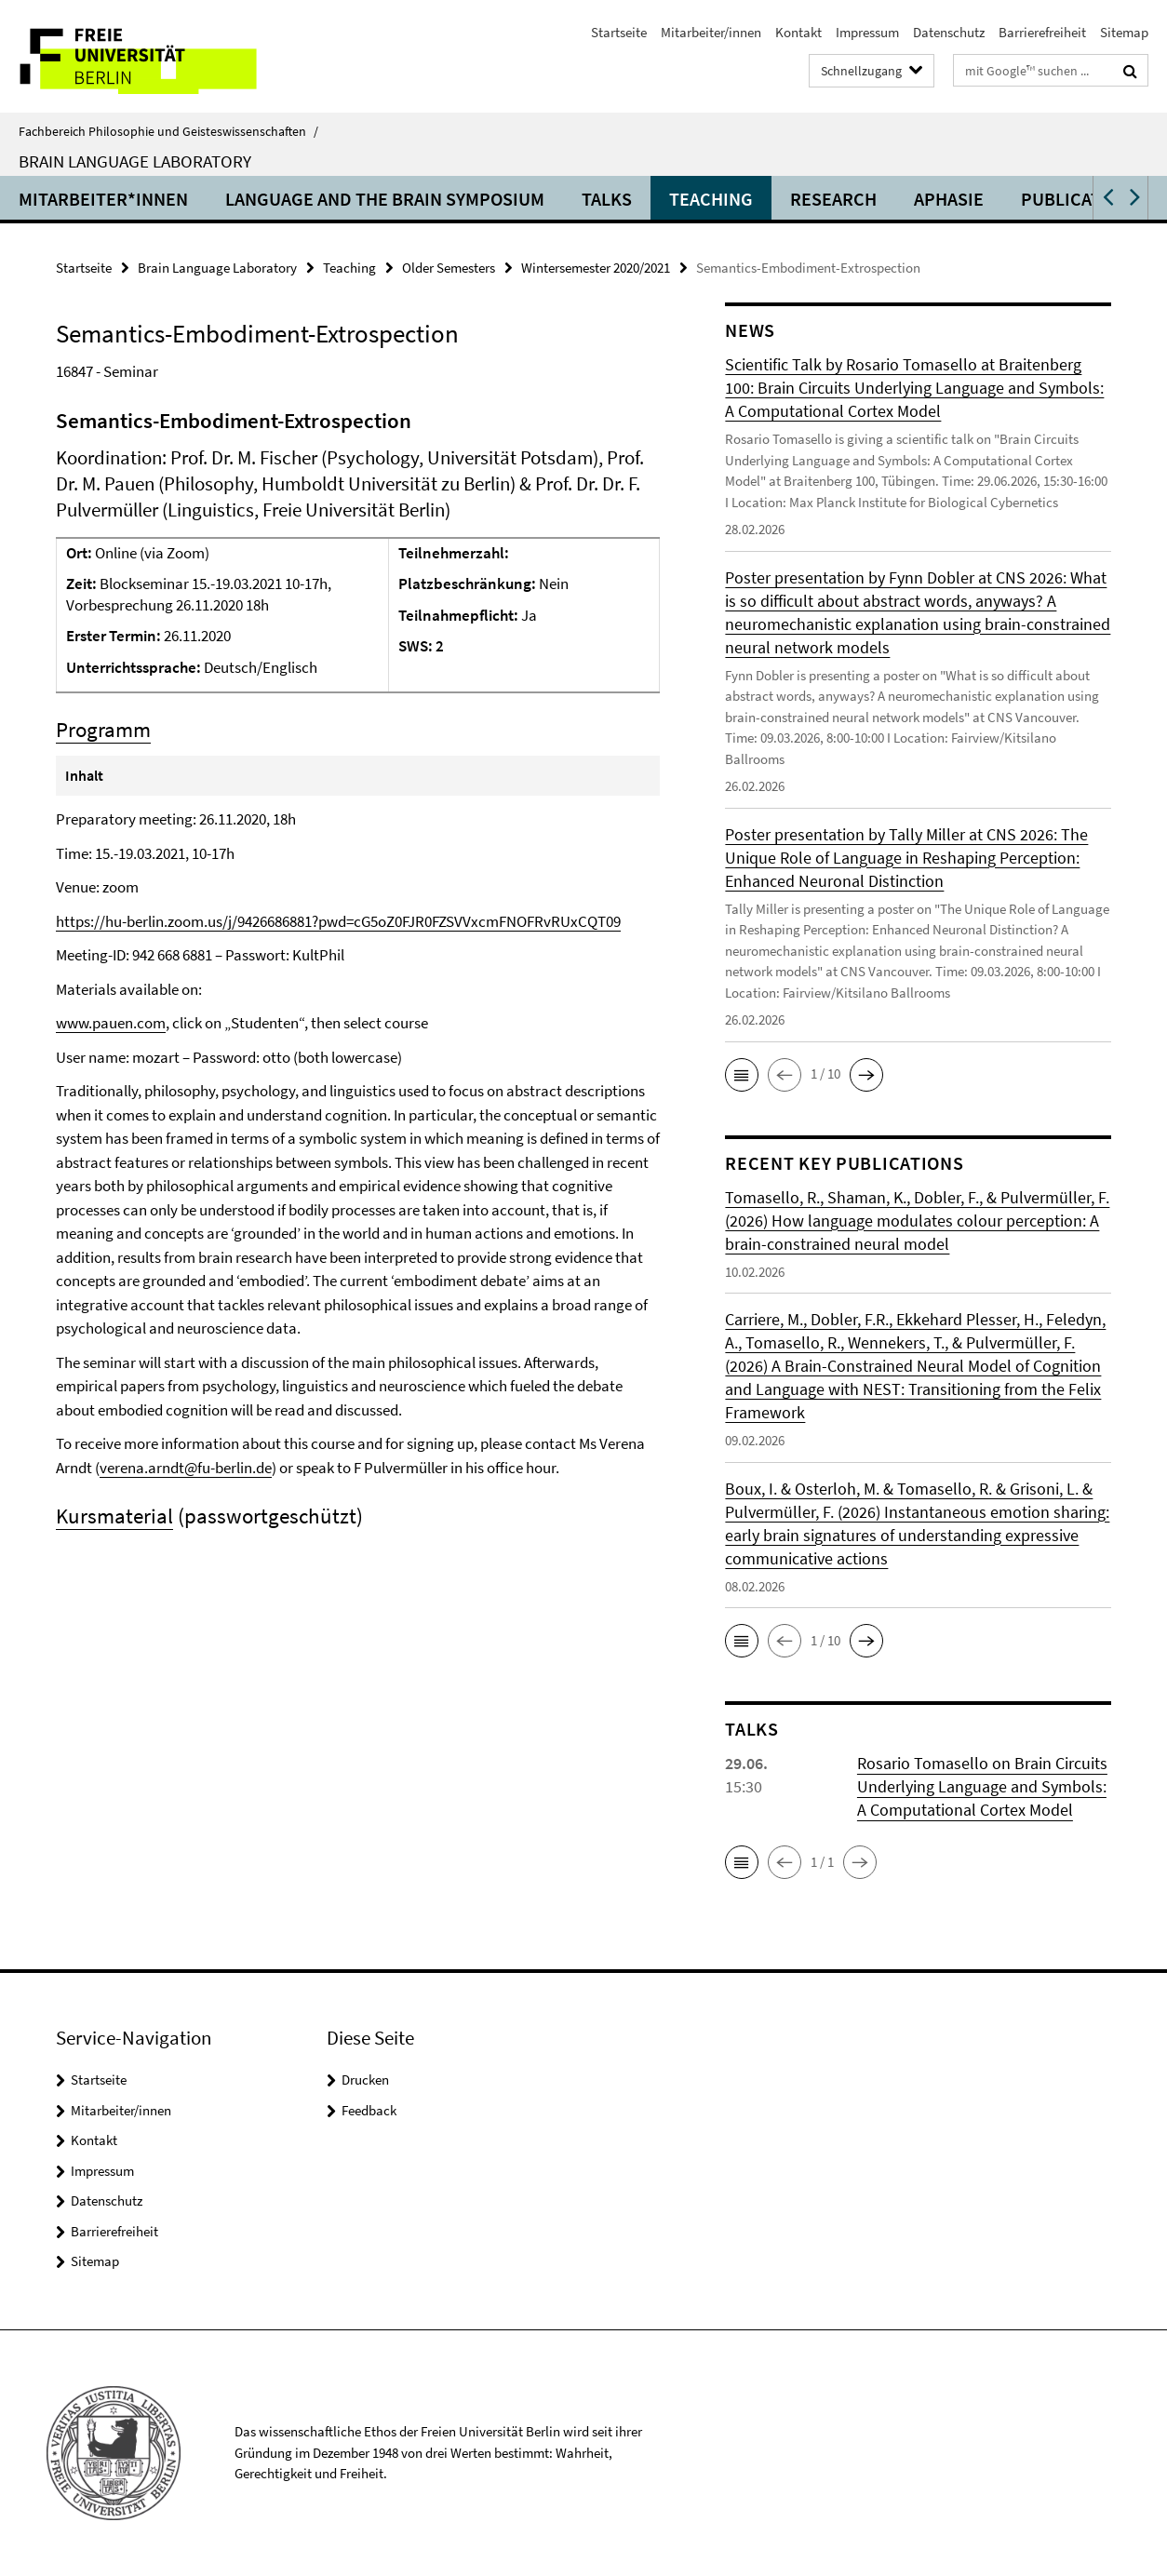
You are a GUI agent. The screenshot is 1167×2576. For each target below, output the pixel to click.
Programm (103, 729)
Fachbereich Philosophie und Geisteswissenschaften (168, 131)
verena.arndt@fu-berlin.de (186, 1467)
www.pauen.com (111, 1023)
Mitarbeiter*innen (103, 198)
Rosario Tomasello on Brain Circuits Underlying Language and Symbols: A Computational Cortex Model (982, 1786)
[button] (1106, 198)
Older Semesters (448, 267)
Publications (1081, 198)
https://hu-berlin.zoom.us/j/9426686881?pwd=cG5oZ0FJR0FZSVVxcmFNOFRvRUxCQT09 (338, 921)
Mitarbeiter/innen (711, 32)
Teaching (711, 198)
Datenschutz (949, 32)
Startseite (619, 32)
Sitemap (1124, 32)
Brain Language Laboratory (135, 161)
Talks (607, 198)
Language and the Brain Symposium (384, 198)
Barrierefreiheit (1042, 32)
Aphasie (949, 198)
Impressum (867, 32)
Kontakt (798, 32)
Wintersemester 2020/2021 (595, 267)
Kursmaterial (114, 1515)
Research (833, 198)
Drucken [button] (365, 2079)
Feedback (369, 2110)
